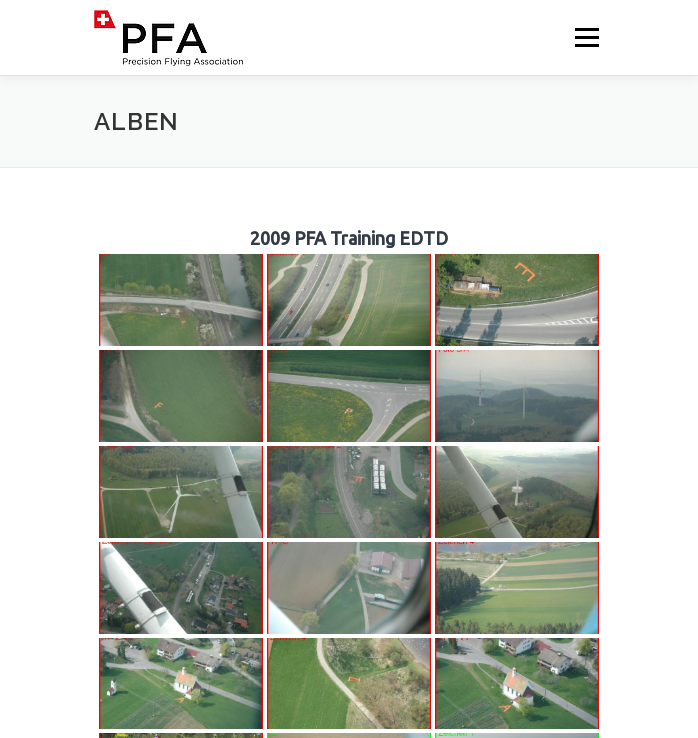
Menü (585, 37)
